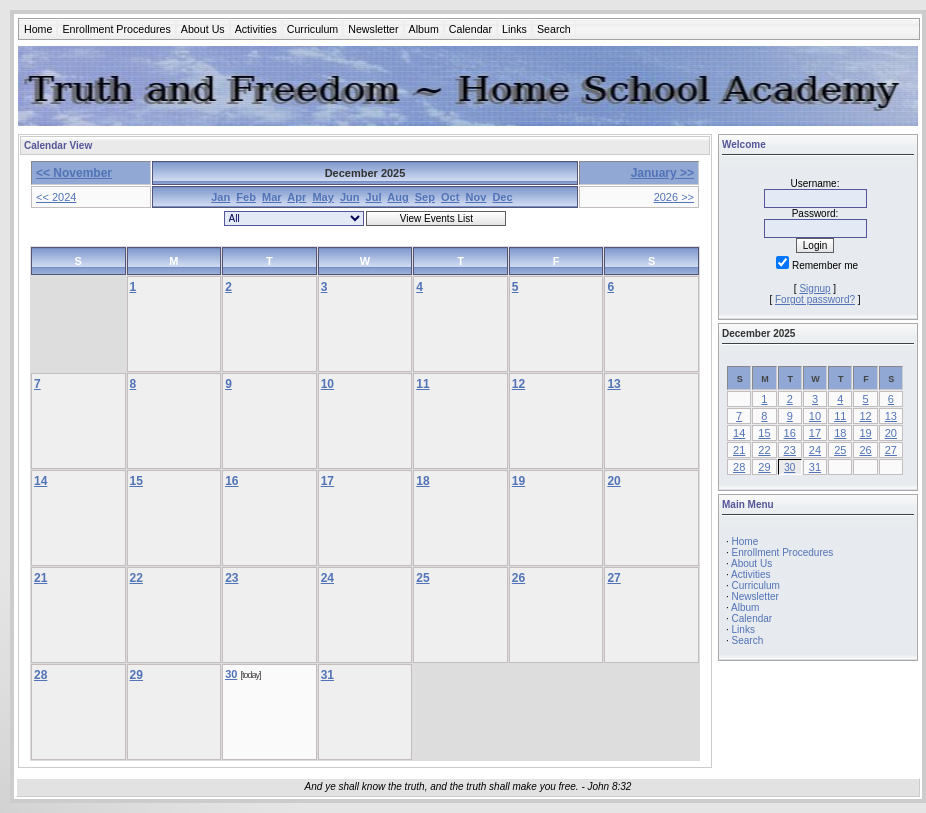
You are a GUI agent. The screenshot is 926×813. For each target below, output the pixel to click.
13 (613, 384)
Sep (425, 197)
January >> (662, 173)
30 (231, 674)
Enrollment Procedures (116, 29)
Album (424, 29)
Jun (350, 197)
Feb (246, 197)
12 (518, 384)
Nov (476, 197)
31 (327, 675)
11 (422, 384)
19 (518, 481)
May (322, 197)
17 (327, 481)
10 (327, 384)
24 (327, 578)
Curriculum (313, 29)
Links (514, 29)
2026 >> (674, 197)
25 (422, 578)
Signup (814, 288)
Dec (502, 197)
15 (136, 481)
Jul (374, 197)
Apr (296, 197)
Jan (220, 197)
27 (613, 578)
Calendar (470, 29)
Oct (450, 197)
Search (554, 29)
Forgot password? (815, 299)
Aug (397, 197)
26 (518, 578)
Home (38, 29)
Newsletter (373, 29)
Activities (256, 29)
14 (40, 481)
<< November (74, 173)
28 (40, 675)
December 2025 (758, 333)
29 (136, 675)
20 (613, 481)
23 (231, 578)
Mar (272, 197)
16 (231, 481)
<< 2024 (56, 197)
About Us (203, 29)
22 (136, 578)
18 (422, 481)
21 (40, 578)
